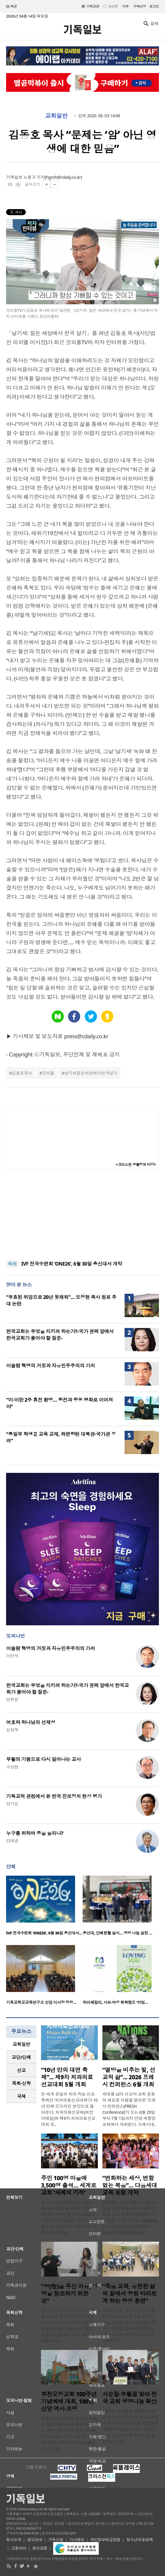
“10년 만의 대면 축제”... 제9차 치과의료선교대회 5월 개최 (67, 2077)
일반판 (113, 6)
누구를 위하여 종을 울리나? (34, 1833)
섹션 (11, 7)
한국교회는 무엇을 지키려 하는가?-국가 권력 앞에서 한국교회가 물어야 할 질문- (60, 1334)
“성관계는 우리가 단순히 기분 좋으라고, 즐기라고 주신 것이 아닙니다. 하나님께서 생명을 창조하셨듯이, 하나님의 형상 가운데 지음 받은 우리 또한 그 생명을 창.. (68, 2325)
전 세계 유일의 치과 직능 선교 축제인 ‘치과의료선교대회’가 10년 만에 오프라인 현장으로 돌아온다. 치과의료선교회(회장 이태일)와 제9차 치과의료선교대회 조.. (69, 2109)
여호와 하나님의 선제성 (30, 1722)
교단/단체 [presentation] (21, 2057)
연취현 (12, 1699)
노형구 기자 (34, 177)
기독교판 (93, 6)
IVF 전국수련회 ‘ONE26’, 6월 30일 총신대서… (44, 1933)
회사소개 (13, 2539)
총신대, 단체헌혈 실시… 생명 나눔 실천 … (117, 1933)
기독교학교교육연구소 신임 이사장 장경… (41, 2002)
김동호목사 (22, 1073)
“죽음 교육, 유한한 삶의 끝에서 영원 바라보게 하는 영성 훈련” (129, 2293)
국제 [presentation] (21, 2096)
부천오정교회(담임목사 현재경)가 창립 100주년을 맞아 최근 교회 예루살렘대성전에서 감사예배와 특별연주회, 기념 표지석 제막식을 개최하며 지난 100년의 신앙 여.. (69, 2433)
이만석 (12, 1656)
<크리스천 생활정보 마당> (136, 1164)
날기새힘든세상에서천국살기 (90, 1073)
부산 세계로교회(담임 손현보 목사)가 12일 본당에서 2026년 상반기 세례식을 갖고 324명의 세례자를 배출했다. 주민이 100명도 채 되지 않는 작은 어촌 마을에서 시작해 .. (69, 2217)
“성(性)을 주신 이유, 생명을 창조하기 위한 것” (69, 2293)
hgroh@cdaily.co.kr (63, 177)
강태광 (12, 1841)
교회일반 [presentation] (21, 2044)
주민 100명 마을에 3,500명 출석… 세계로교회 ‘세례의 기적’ (68, 2185)
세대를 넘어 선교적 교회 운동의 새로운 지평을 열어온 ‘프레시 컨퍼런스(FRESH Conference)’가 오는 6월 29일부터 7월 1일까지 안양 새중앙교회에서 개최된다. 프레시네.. (129, 2109)
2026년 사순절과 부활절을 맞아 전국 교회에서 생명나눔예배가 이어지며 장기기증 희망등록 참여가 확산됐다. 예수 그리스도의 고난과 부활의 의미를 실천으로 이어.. (130, 2426)
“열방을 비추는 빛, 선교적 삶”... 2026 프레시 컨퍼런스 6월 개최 (128, 2077)
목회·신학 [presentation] (21, 2083)
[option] (44, 1907)
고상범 (12, 1767)
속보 (12, 1263)
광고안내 (34, 2539)
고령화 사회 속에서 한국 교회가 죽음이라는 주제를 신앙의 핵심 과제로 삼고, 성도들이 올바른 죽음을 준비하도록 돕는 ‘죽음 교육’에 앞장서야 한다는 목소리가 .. (129, 2325)
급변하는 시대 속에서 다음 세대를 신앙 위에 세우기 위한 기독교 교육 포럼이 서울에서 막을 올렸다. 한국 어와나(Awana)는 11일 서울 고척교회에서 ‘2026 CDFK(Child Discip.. (130, 2217)
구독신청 (139, 6)
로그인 (154, 6)
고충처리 (18, 2548)
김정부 (12, 1730)
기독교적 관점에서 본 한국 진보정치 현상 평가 (54, 1796)
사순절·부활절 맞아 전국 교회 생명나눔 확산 (129, 2397)
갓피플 (48, 1073)
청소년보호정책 (139, 2539)
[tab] (21, 2044)
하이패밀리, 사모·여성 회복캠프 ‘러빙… (115, 2002)
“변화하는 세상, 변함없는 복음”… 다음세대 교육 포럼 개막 (129, 2185)
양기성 (12, 1804)
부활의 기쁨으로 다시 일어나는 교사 (43, 1759)
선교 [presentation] (21, 2070)
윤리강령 (39, 2548)
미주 (125, 6)
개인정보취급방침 (105, 2539)
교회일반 (56, 116)
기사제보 (76, 2539)
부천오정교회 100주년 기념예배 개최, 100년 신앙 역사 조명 (69, 2401)
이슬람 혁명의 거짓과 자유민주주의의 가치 (50, 1365)
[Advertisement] (83, 1215)
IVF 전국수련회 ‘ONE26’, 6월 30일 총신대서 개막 (71, 1263)
